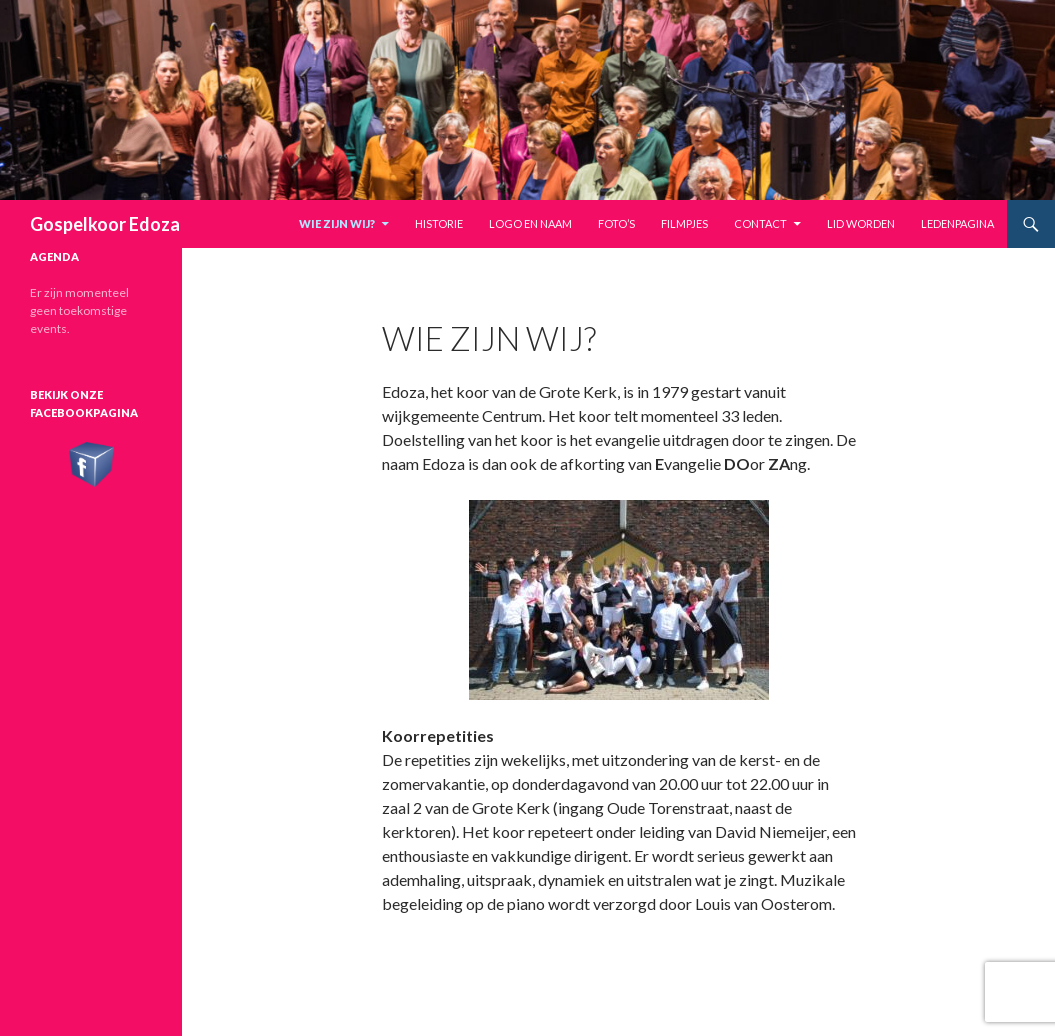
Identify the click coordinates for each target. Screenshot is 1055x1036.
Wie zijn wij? (337, 223)
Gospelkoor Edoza (105, 224)
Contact (760, 223)
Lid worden (861, 223)
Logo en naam (530, 223)
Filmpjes (684, 223)
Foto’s (616, 223)
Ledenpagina (957, 223)
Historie (439, 223)
